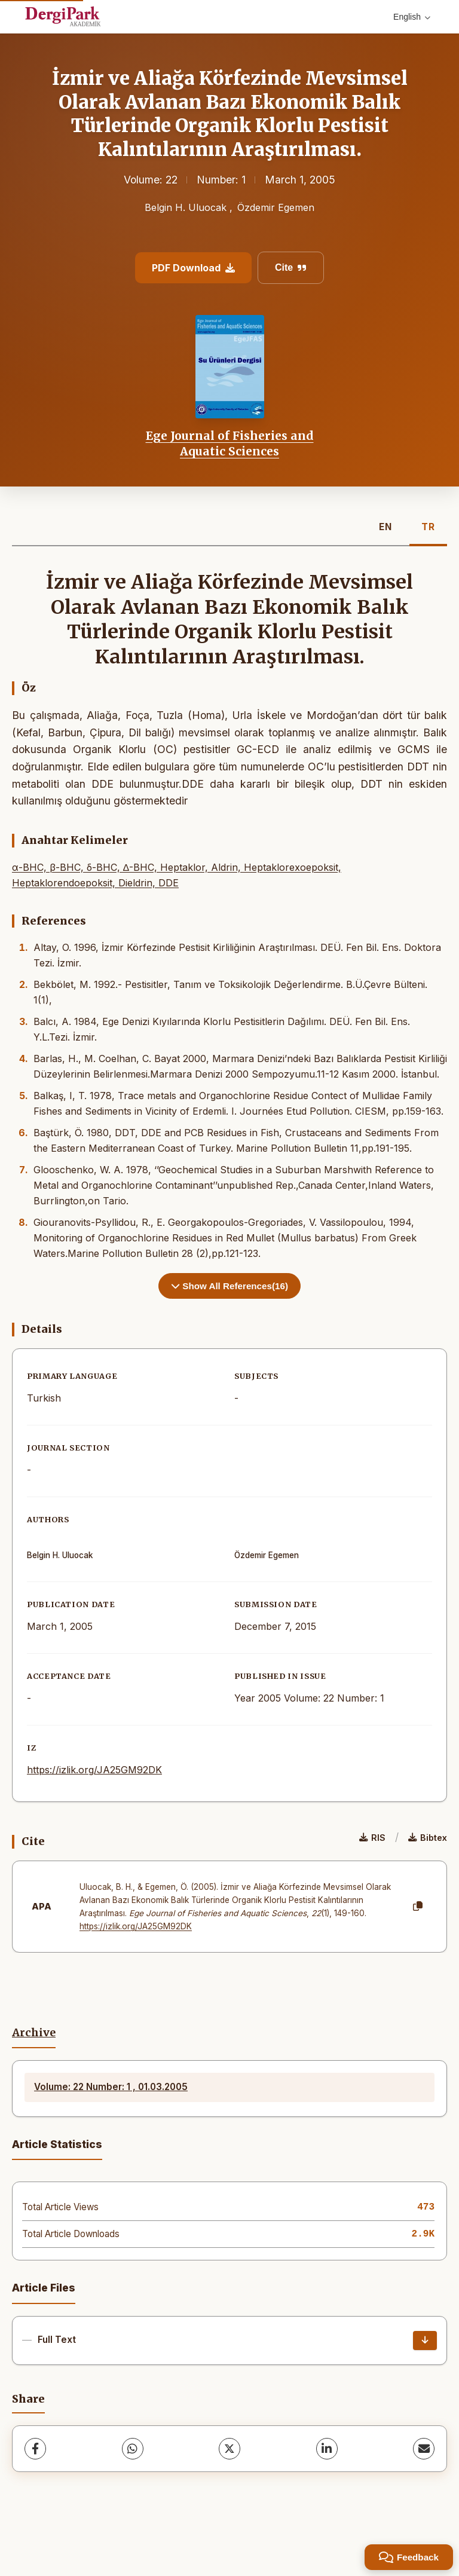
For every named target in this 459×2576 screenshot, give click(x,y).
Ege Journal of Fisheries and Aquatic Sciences (230, 443)
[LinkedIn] (327, 2448)
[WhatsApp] (132, 2448)
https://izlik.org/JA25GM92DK (94, 1770)
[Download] (425, 2340)
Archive (34, 2032)
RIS (372, 1837)
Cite (291, 267)
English (411, 17)
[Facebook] (35, 2448)
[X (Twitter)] (229, 2448)
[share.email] (423, 2448)
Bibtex (427, 1837)
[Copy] (417, 1907)
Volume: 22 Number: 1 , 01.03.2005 (111, 2086)
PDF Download (193, 268)
